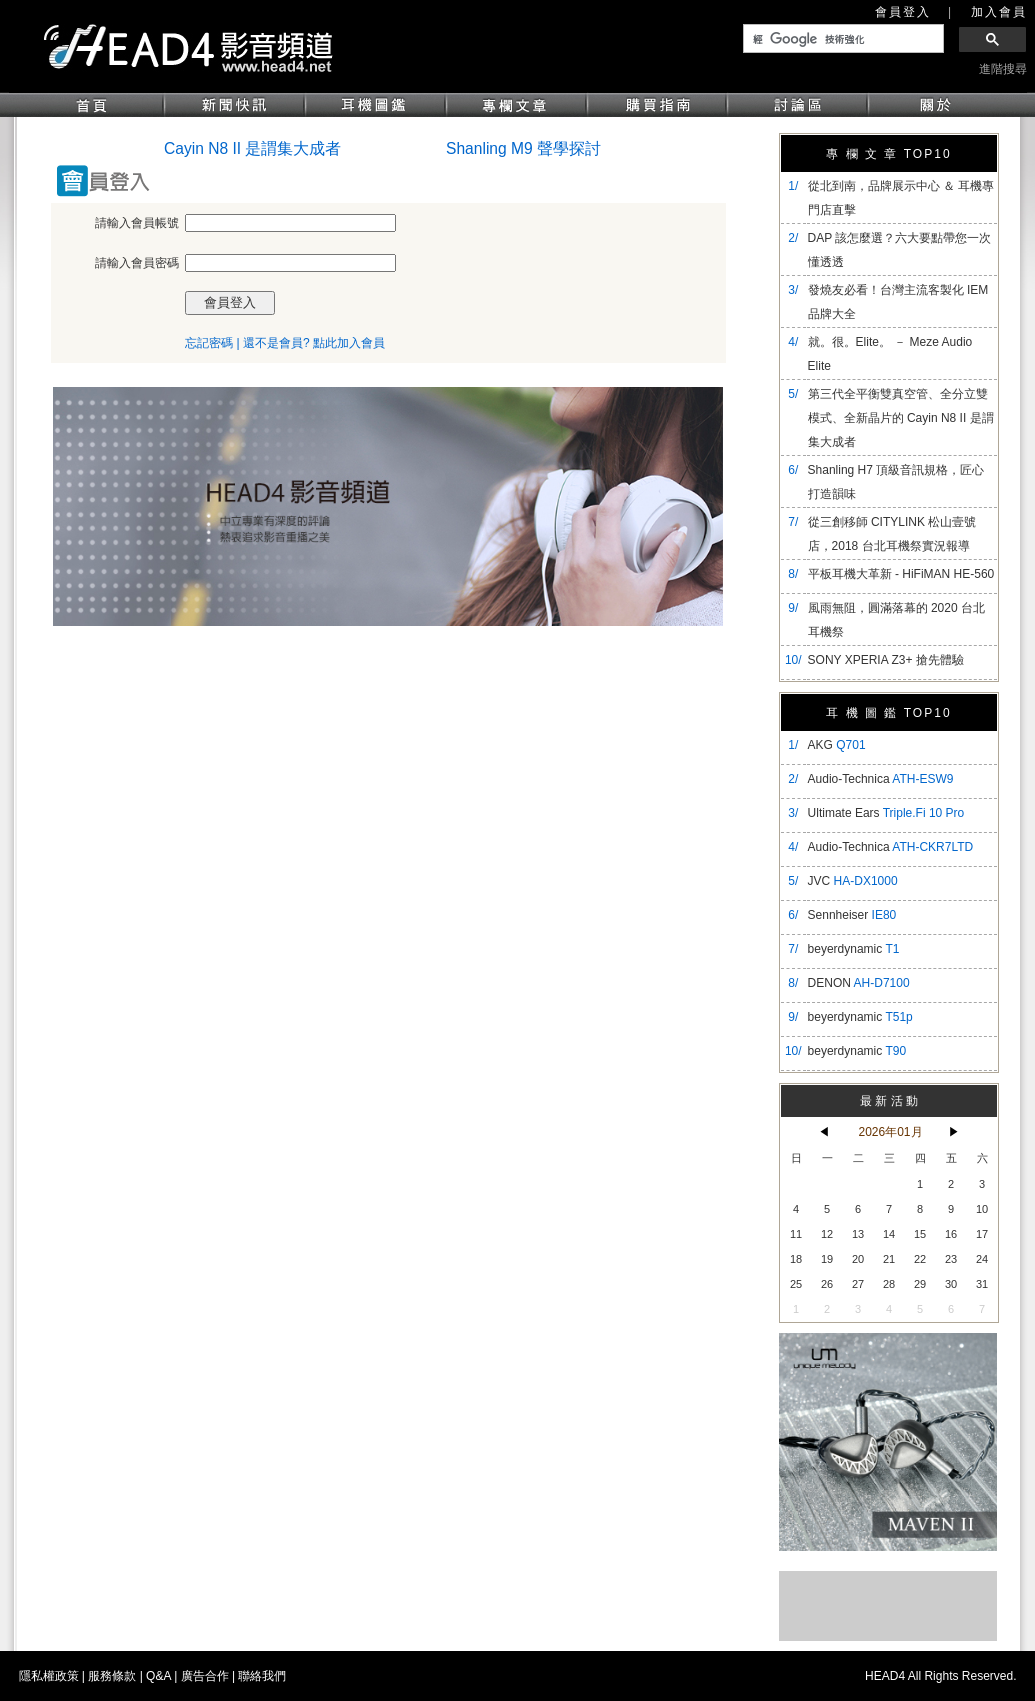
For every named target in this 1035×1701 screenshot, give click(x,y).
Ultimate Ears (886, 813)
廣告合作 (205, 1676)
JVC (853, 881)
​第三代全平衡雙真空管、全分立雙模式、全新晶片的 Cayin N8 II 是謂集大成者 (901, 418)
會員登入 (903, 12)
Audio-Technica (881, 779)
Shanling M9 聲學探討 (523, 148)
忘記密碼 (209, 343)
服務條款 (112, 1676)
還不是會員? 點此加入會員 (314, 343)
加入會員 (999, 12)
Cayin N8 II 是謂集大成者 (252, 148)
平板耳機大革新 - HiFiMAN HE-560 (901, 574)
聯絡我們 (262, 1676)
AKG (837, 745)
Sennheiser (852, 915)
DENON (859, 983)
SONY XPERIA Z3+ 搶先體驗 (886, 660)
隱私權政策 (49, 1676)
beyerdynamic (854, 949)
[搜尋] (841, 39)
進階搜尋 (1003, 69)
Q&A (158, 1676)
